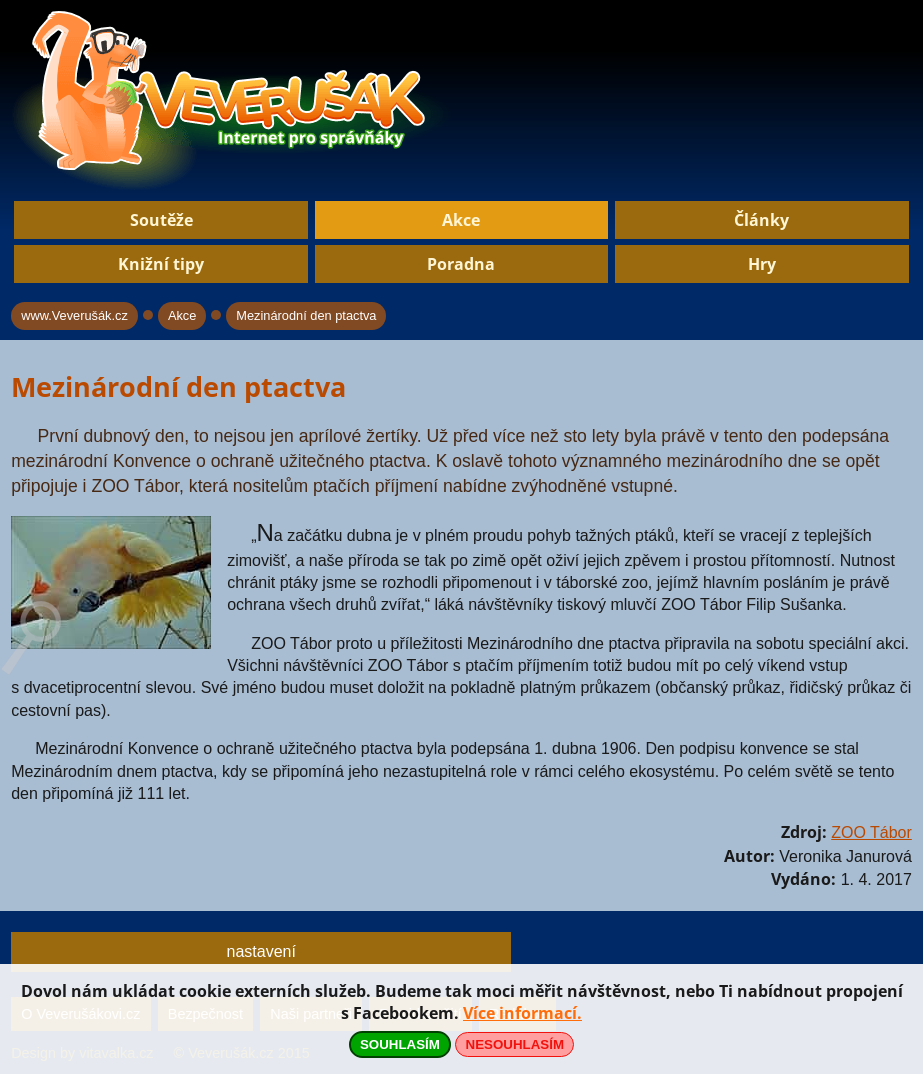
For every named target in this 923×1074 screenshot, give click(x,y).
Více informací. (522, 1013)
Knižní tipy (161, 264)
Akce (461, 220)
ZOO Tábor (871, 832)
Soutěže (161, 220)
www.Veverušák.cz (74, 315)
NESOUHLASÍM (515, 1044)
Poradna (461, 264)
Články (761, 220)
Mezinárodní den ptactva (306, 315)
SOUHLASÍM (400, 1044)
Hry (762, 264)
